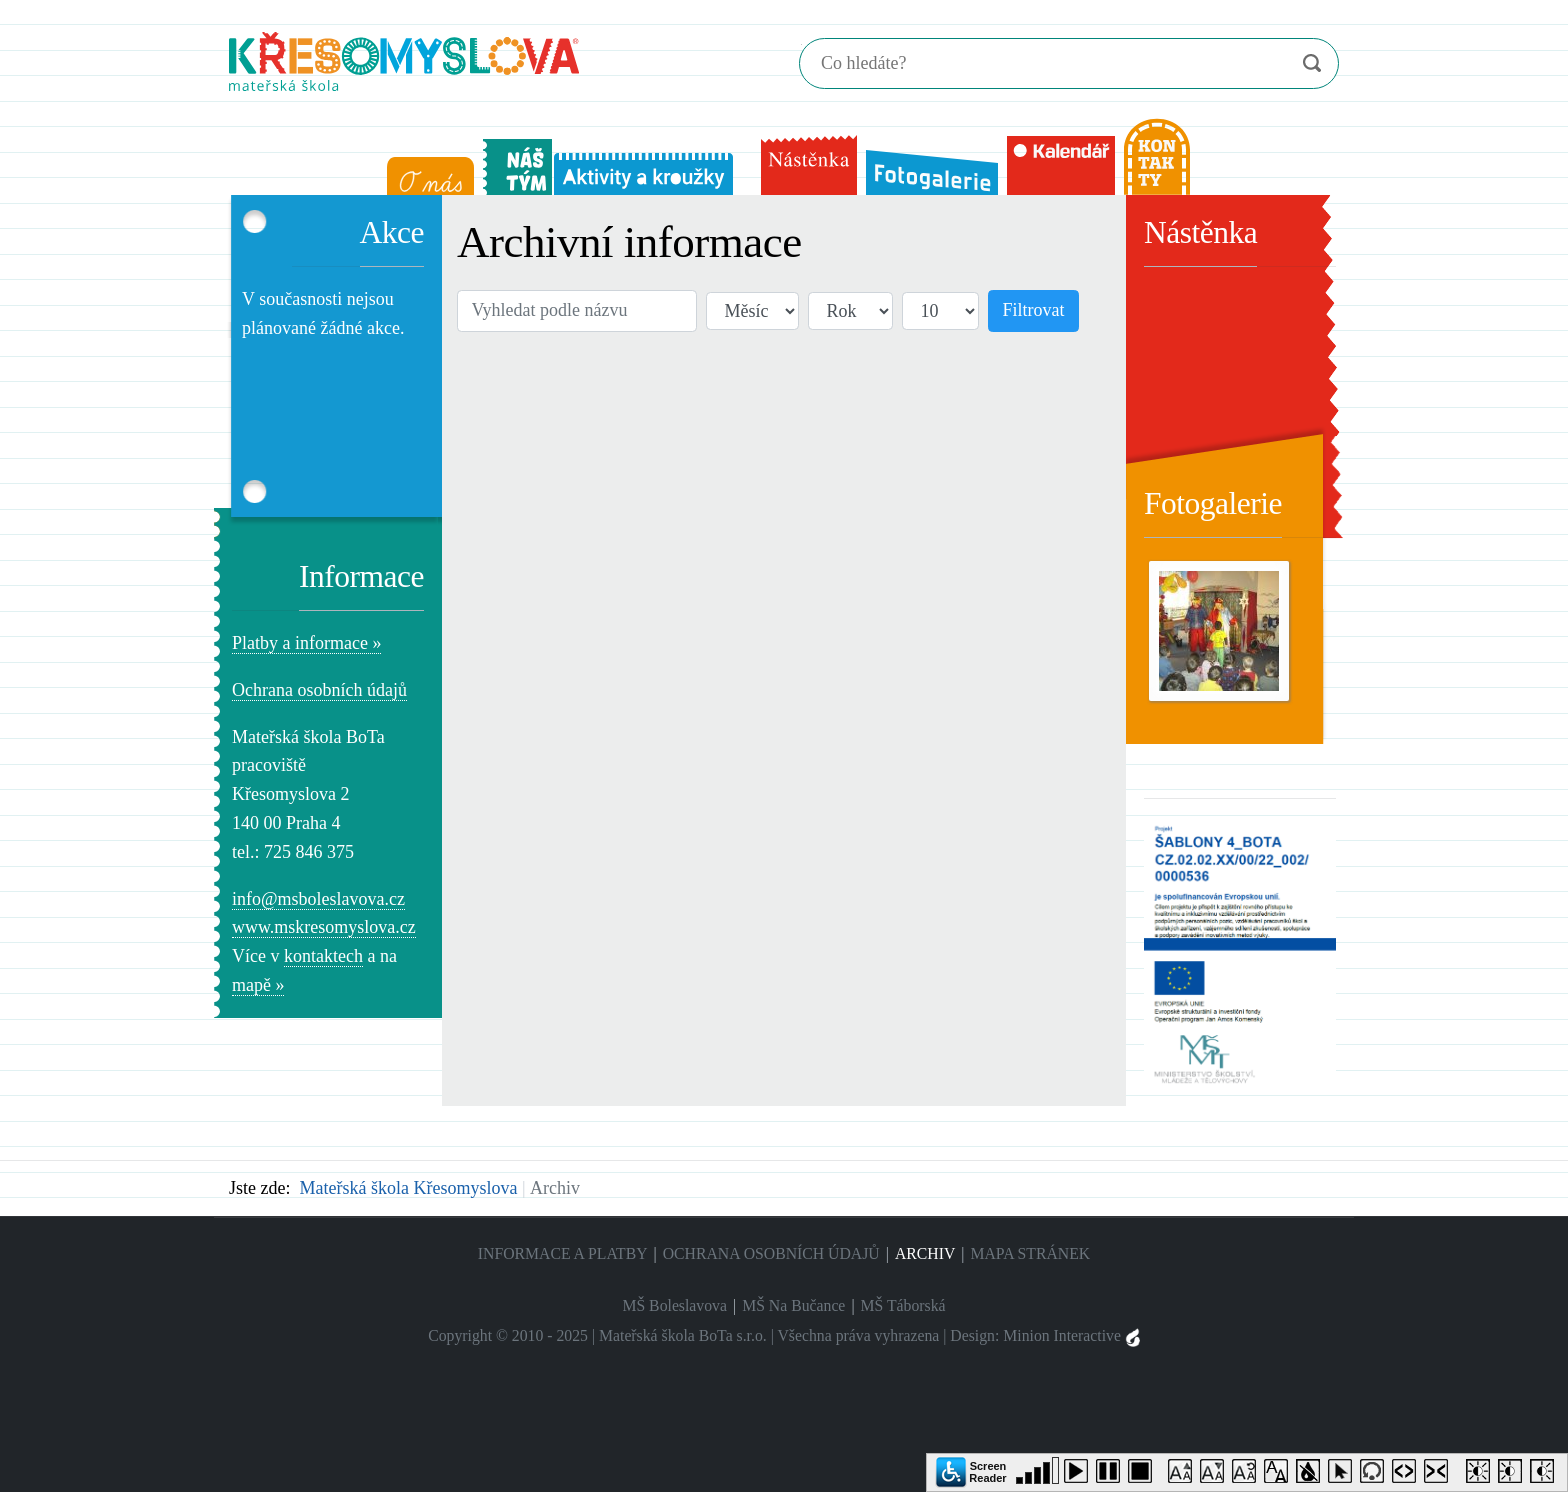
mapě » (258, 985)
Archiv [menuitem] (925, 1253)
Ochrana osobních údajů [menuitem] (771, 1253)
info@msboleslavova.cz (318, 899)
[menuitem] (426, 171)
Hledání (801, 44)
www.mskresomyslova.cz (324, 927)
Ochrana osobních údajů (319, 690)
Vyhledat (1311, 63)
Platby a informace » (306, 643)
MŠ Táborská (903, 1305)
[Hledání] (1038, 63)
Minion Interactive (1071, 1335)
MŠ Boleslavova (674, 1305)
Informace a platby (563, 1253)
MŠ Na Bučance (793, 1305)
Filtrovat (1034, 310)
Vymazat (1272, 64)
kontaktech (323, 956)
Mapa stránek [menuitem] (1030, 1253)
